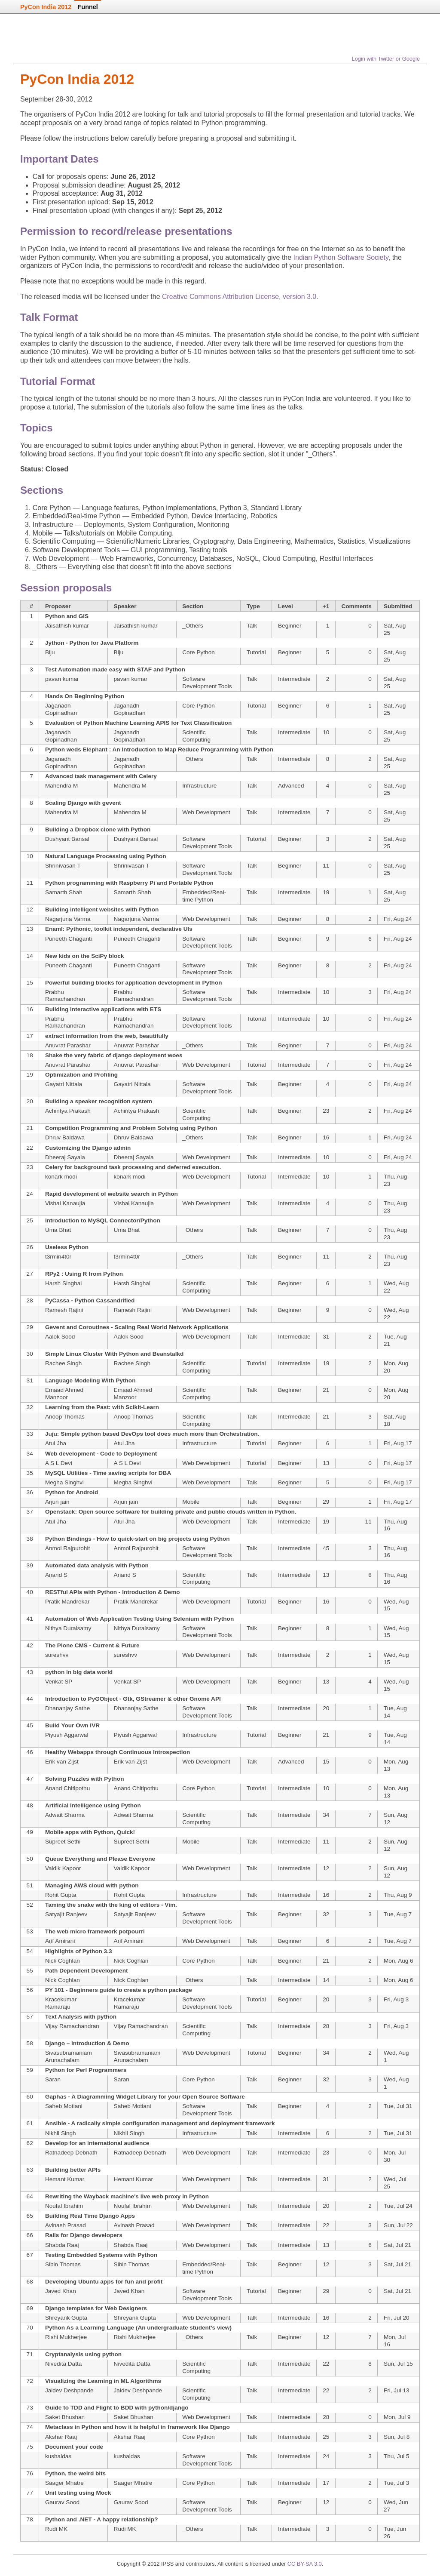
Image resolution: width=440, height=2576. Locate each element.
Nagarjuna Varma (68, 919)
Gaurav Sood (62, 2502)
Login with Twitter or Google (386, 58)
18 (30, 1055)
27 (30, 1274)
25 (30, 1220)
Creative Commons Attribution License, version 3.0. (240, 296)
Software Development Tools (207, 682)
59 (30, 2070)
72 (30, 2381)
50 (30, 1859)
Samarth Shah (63, 892)
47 (30, 1779)
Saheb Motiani (63, 2106)
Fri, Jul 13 (396, 2390)
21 (30, 1128)
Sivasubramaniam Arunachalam (68, 2056)
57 (30, 2016)
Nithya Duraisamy (68, 1628)
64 (30, 2196)
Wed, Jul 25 (395, 2183)
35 (30, 1473)
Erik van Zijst (62, 1761)
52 (30, 1905)
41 (30, 1619)
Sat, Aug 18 (395, 1420)
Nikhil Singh (60, 2133)
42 (30, 1645)
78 (30, 2519)
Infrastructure (199, 785)
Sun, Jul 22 (398, 2225)
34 (30, 1453)
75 (30, 2447)
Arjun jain (57, 1502)
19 (326, 892)
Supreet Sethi (62, 1841)
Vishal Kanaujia (65, 1203)
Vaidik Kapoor (63, 1868)
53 (30, 1931)
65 (30, 2216)
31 (326, 1336)
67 (30, 2255)
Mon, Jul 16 (395, 2341)
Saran (53, 2079)
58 (30, 2043)
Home (51, 42)
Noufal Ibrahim (64, 2206)
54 (30, 1951)
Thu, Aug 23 (395, 1180)
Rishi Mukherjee (66, 2337)
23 (326, 1111)
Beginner (289, 625)
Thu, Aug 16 (395, 1525)
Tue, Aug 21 (395, 1340)
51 (30, 1885)
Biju (50, 652)
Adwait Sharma (65, 1815)
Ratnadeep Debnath (71, 2152)
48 (30, 1805)
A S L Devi (58, 1463)
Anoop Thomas (65, 1416)
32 (30, 1407)
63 (30, 2170)
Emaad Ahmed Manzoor (64, 1393)
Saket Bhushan (65, 2417)
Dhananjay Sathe (67, 1708)
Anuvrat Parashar (68, 1045)
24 (30, 1194)
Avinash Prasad (65, 2225)
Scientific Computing (196, 736)
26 (30, 1247)
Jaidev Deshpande (69, 2390)
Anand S (56, 1575)
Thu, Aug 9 (398, 1895)
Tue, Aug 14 (395, 1712)
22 (30, 1148)
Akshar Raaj (61, 2437)
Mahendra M (61, 785)
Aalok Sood (60, 1336)
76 (30, 2473)
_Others (192, 625)
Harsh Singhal (63, 1283)
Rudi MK (56, 2529)
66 (30, 2235)
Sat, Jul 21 (397, 2245)
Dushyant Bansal (67, 839)
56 (30, 1990)
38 (30, 1539)
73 (30, 2407)
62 (30, 2143)
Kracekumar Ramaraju (60, 2003)
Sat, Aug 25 (395, 629)
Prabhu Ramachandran (65, 996)
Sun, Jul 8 (396, 2437)
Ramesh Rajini (64, 1310)
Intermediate (294, 679)
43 (30, 1672)
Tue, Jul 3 (396, 2483)
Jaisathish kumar (67, 625)
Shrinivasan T (63, 865)
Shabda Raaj (62, 2245)
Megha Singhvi (64, 1482)
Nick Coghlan (62, 1960)
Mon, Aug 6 (398, 1960)
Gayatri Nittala (63, 1084)
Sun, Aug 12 (395, 1818)
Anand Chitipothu (67, 1788)
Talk (252, 625)
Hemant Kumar (64, 2179)
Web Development (206, 812)
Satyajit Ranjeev (66, 1914)
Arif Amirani (60, 1941)
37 (30, 1511)
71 (30, 2354)
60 (30, 2096)
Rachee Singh (63, 1363)
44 (30, 1699)
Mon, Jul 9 (397, 2417)
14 (30, 956)
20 (30, 1101)
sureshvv (56, 1655)
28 (30, 1300)
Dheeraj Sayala (65, 1157)
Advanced (291, 785)
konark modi (61, 1176)
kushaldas (58, 2456)
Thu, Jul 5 (396, 2456)
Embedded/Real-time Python (204, 896)
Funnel (88, 6)
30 (30, 1354)
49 (30, 1832)
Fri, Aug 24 (398, 919)
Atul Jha (55, 1443)
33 (30, 1434)
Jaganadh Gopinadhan (61, 709)
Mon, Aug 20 (396, 1367)
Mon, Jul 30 (395, 2156)
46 (30, 1752)
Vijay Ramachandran (72, 2026)
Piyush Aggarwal (67, 1735)
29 (30, 1327)
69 (30, 2308)
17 (30, 1036)
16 (30, 1009)
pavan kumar (62, 679)
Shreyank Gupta (66, 2317)
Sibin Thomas (63, 2264)
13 (30, 929)
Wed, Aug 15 (396, 1605)
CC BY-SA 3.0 (304, 2564)
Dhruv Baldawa (65, 1137)
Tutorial (256, 652)
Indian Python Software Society (340, 257)
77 (30, 2493)
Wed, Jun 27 (396, 2506)
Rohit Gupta (60, 1895)
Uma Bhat (58, 1230)
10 (326, 732)
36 (30, 1492)
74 (30, 2427)
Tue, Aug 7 (398, 1914)
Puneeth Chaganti (68, 939)
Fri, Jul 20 (396, 2317)
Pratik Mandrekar (67, 1601)
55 (30, 1970)
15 (30, 982)
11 (326, 865)
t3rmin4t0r (58, 1256)
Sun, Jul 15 (398, 2364)
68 (30, 2281)
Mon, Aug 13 (396, 1765)
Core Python (198, 652)
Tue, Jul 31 (398, 2106)
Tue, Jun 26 (395, 2532)
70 (30, 2327)
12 (30, 909)
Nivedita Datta (63, 2364)
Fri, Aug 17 (398, 1443)
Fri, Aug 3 (396, 1999)
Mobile (190, 1502)
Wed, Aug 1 (396, 2056)
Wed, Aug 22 (396, 1287)
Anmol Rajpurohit (67, 1548)
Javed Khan (60, 2291)
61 (30, 2123)
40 (30, 1592)
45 (326, 1548)
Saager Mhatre (64, 2483)
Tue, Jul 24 (398, 2206)
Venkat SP (58, 1681)
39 (30, 1565)
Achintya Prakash (68, 1111)
